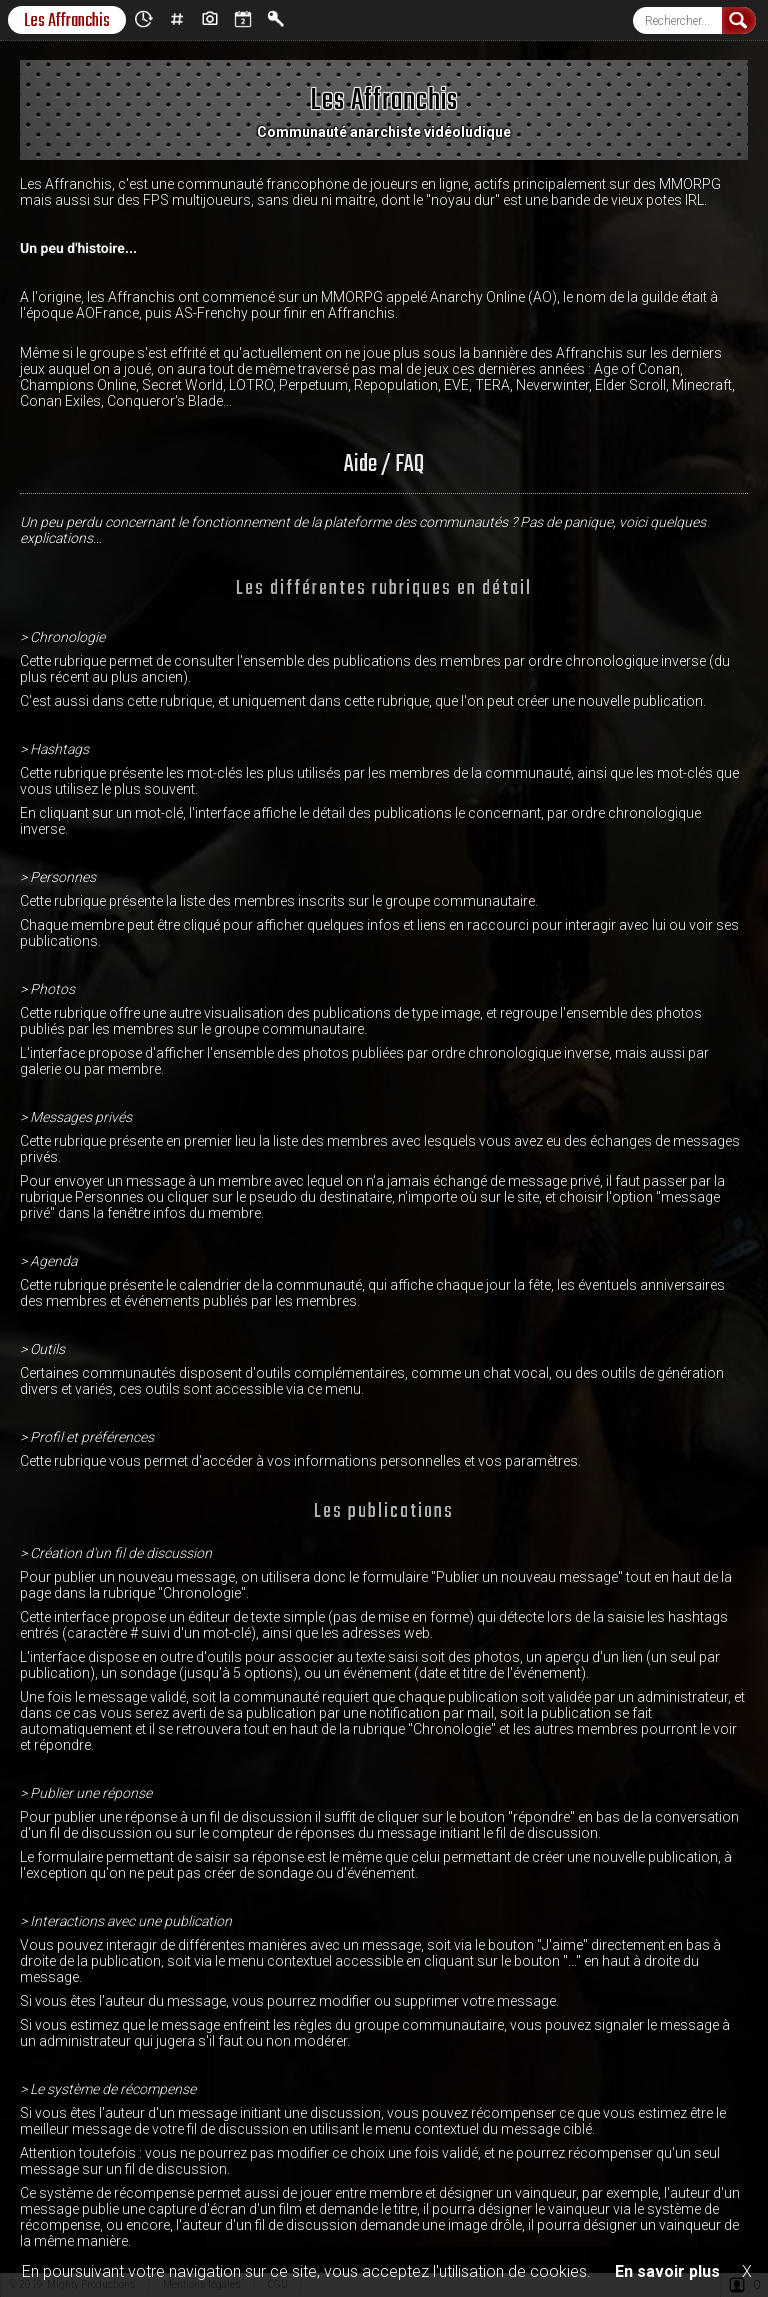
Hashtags (177, 19)
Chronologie (144, 19)
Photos (210, 19)
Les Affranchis (67, 20)
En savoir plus (667, 2271)
